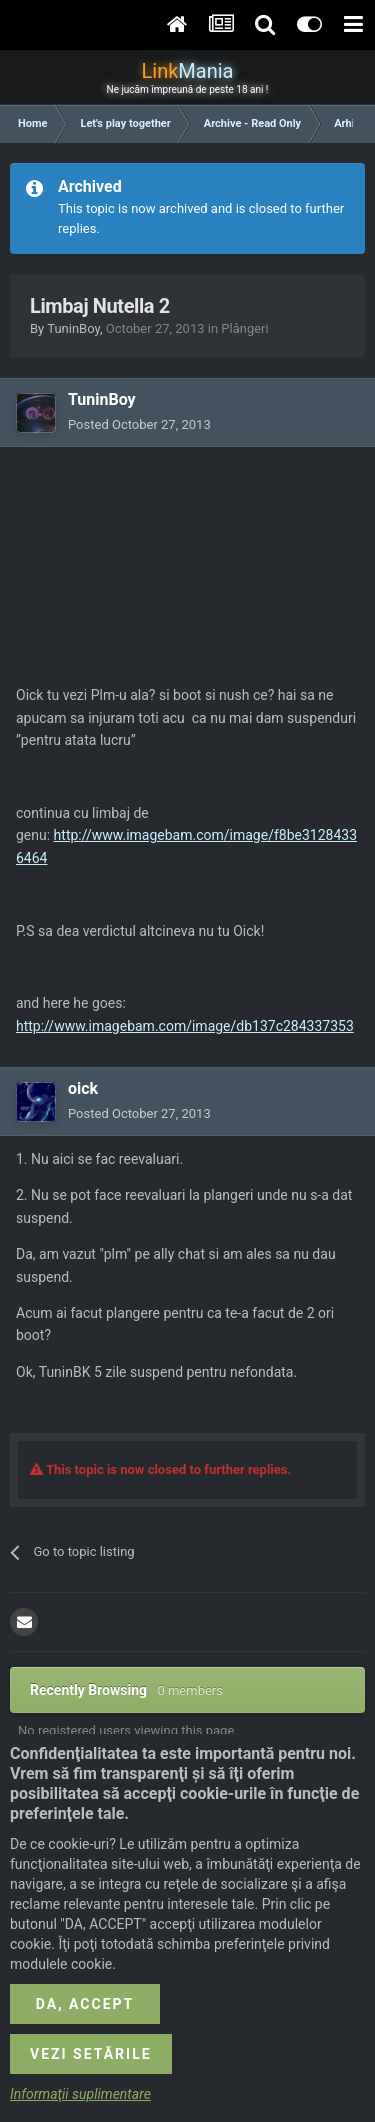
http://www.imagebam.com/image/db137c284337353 (185, 1026)
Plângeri (244, 328)
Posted (139, 424)
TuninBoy (73, 328)
